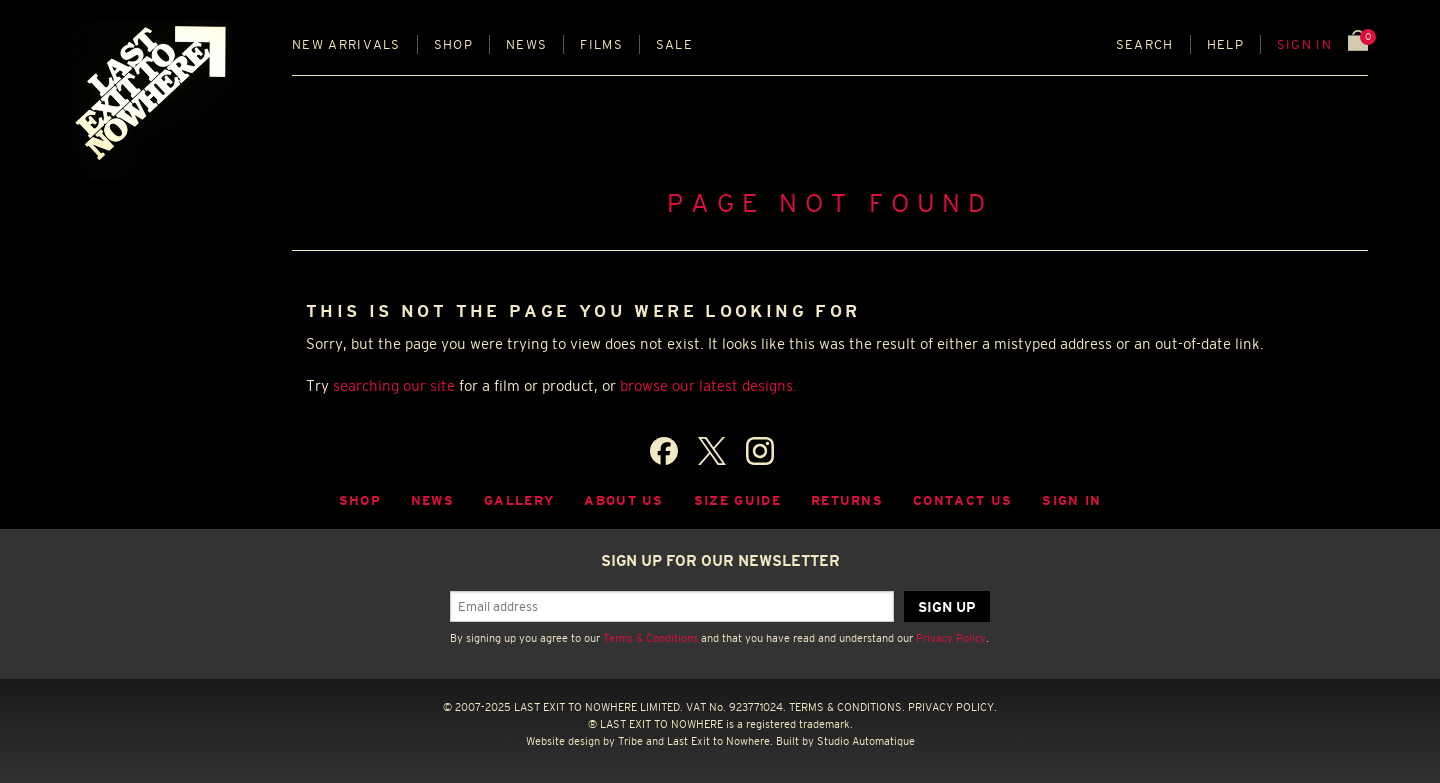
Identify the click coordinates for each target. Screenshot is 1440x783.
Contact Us (962, 500)
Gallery (519, 500)
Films (601, 44)
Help (1225, 44)
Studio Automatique (866, 741)
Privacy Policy (951, 638)
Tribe (630, 741)
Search (1145, 44)
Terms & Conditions (650, 638)
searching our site (394, 385)
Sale (674, 44)
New (346, 44)
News (526, 44)
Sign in (1304, 44)
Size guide (737, 500)
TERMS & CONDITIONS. (847, 707)
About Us (624, 500)
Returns (847, 500)
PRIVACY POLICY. (952, 707)
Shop (453, 44)
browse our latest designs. (708, 385)
